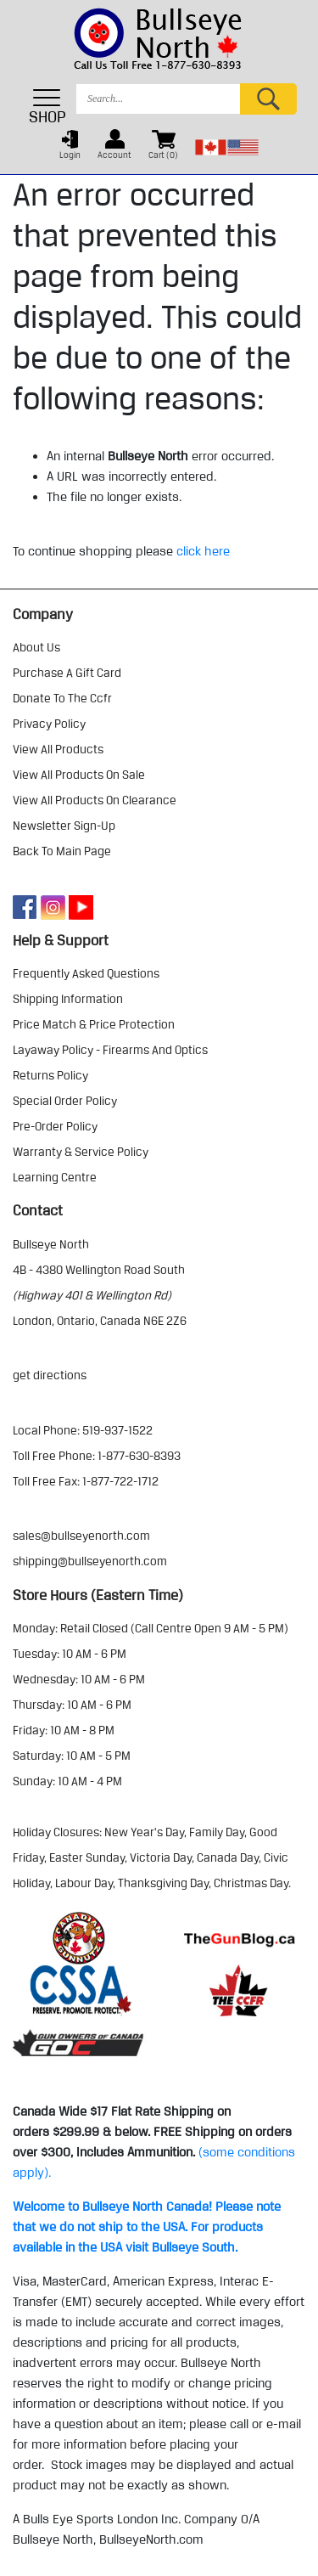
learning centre (55, 1177)
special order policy (65, 1101)
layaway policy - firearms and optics (110, 1050)
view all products (58, 749)
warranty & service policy (80, 1151)
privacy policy (49, 723)
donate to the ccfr (62, 698)
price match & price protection (94, 1024)
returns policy (50, 1075)
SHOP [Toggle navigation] (47, 106)
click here (203, 551)
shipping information (68, 999)
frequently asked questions (86, 973)
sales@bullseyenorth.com (81, 1535)
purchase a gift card (67, 672)
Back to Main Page (62, 851)
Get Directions (49, 1375)
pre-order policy (55, 1126)
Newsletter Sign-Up (64, 825)
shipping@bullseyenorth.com (90, 1561)
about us (36, 647)
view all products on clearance (94, 800)
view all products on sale (79, 774)
